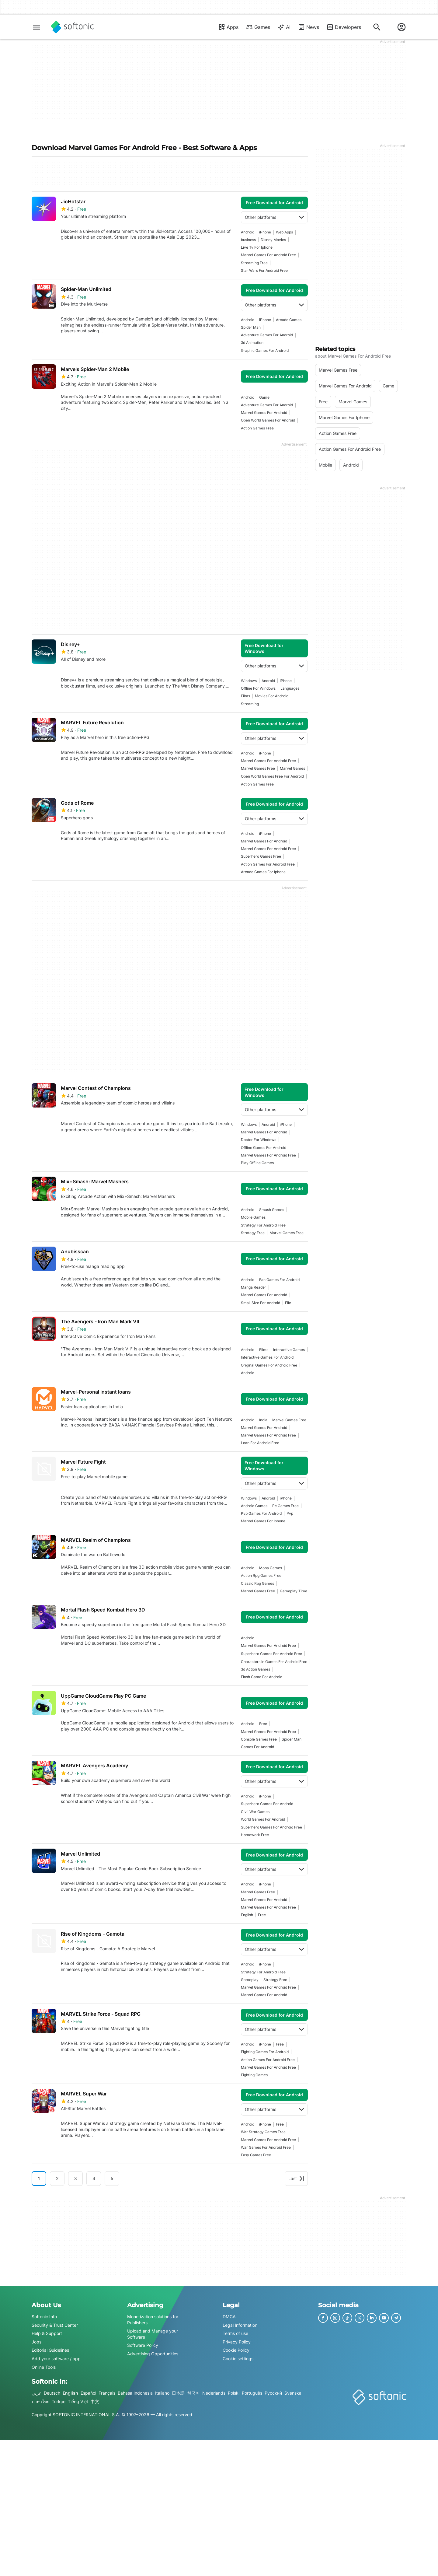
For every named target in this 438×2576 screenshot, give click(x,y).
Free (263, 1723)
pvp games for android (261, 1513)
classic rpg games (257, 1583)
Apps (228, 27)
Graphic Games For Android (265, 350)
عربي (36, 2393)
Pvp (290, 1513)
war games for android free (266, 2147)
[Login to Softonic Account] (401, 27)
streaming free (254, 263)
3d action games (255, 1669)
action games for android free (268, 864)
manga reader (253, 1287)
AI (283, 27)
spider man (251, 327)
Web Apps (284, 232)
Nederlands (213, 2393)
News (308, 27)
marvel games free (258, 768)
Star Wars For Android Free (264, 270)
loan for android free (260, 1442)
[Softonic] (72, 27)
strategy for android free (263, 1225)
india (263, 1420)
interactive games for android (267, 1357)
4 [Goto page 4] (93, 2178)
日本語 (178, 2393)
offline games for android (263, 1147)
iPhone (265, 232)
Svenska (292, 2393)
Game (264, 397)
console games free (259, 1739)
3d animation (252, 342)
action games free (257, 428)
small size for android (260, 1302)
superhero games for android (267, 1803)
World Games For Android (263, 1819)
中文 (95, 2401)
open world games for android (268, 420)
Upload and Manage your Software (152, 2334)
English (70, 2393)
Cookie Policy (236, 2350)
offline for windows (258, 688)
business (248, 239)
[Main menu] (36, 27)
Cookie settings (238, 2358)
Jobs (36, 2341)
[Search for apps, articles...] (377, 27)
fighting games (254, 2075)
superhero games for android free (271, 1653)
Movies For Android (271, 696)
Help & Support (47, 2333)
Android (247, 232)
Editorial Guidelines (50, 2350)
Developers (343, 27)
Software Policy (142, 2345)
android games (254, 1505)
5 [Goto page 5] (112, 2178)
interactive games (289, 1349)
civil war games (255, 1811)
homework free (255, 1834)
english (247, 1915)
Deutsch (52, 2393)
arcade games (288, 319)
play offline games (257, 1162)
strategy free (253, 1232)
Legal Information (240, 2325)
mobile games (253, 1217)
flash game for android (261, 1677)
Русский (273, 2393)
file (288, 1302)
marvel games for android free (268, 255)
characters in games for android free (274, 1661)
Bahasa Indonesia (135, 2393)
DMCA (229, 2316)
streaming (250, 704)
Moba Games (270, 1568)
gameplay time (293, 1591)
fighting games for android (265, 2051)
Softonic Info (44, 2316)
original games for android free (269, 1365)
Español (88, 2393)
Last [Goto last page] (296, 2178)
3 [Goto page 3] (75, 2178)
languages (289, 688)
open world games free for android (272, 776)
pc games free (285, 1505)
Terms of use (235, 2333)
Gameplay (250, 1979)
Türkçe (58, 2401)
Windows (249, 680)
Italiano (162, 2393)
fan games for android (279, 1279)
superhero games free (261, 856)
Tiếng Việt (78, 2401)
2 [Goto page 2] (57, 2178)
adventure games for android (267, 335)
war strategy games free (263, 2132)
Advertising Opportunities (152, 2353)
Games (258, 27)
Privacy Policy (237, 2341)
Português (252, 2393)
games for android (257, 1747)
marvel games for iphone (263, 1521)
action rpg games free (261, 1575)
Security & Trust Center (55, 2325)
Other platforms (274, 217)
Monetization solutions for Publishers (152, 2319)
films (245, 696)
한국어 (193, 2393)
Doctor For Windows (258, 1139)
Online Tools (44, 2367)
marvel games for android (264, 412)
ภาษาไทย (40, 2401)
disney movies (273, 239)
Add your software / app (56, 2358)
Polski (233, 2393)
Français (107, 2393)
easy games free (256, 2155)
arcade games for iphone (263, 872)
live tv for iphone (257, 247)
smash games (271, 1209)
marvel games (292, 768)
